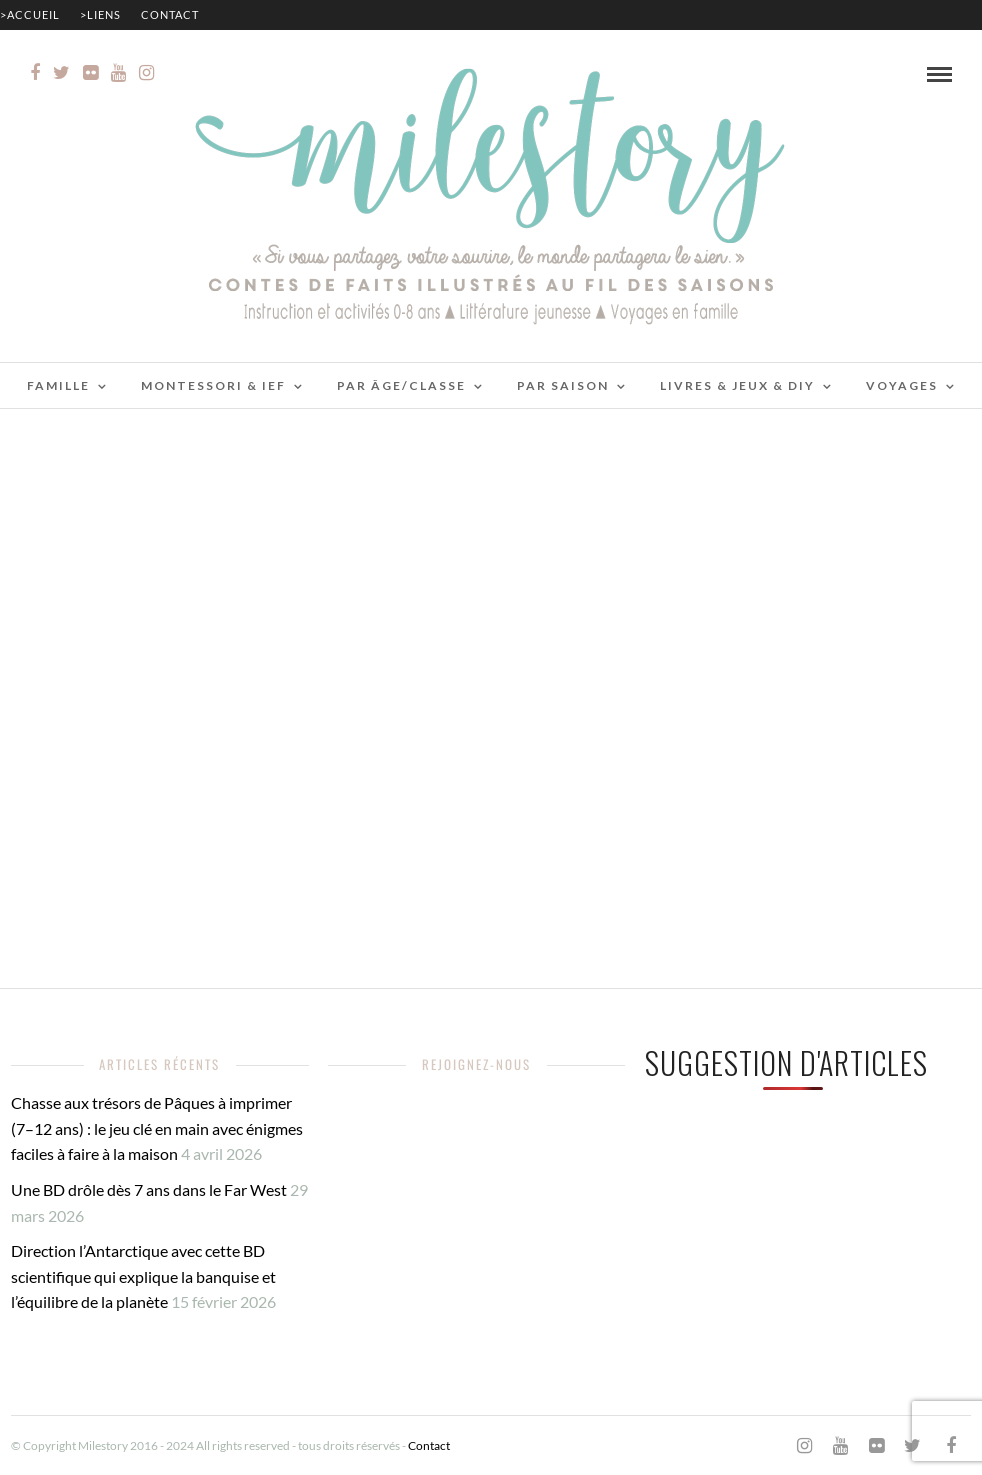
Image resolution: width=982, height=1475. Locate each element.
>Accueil (30, 14)
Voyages (902, 385)
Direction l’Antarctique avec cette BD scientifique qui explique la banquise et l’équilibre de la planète (143, 1276)
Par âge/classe (401, 385)
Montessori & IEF (213, 385)
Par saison (563, 385)
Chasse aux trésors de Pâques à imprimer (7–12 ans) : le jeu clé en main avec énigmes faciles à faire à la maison (157, 1128)
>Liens (100, 14)
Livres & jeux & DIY (737, 385)
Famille (58, 385)
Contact (170, 14)
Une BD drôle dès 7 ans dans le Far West (149, 1189)
